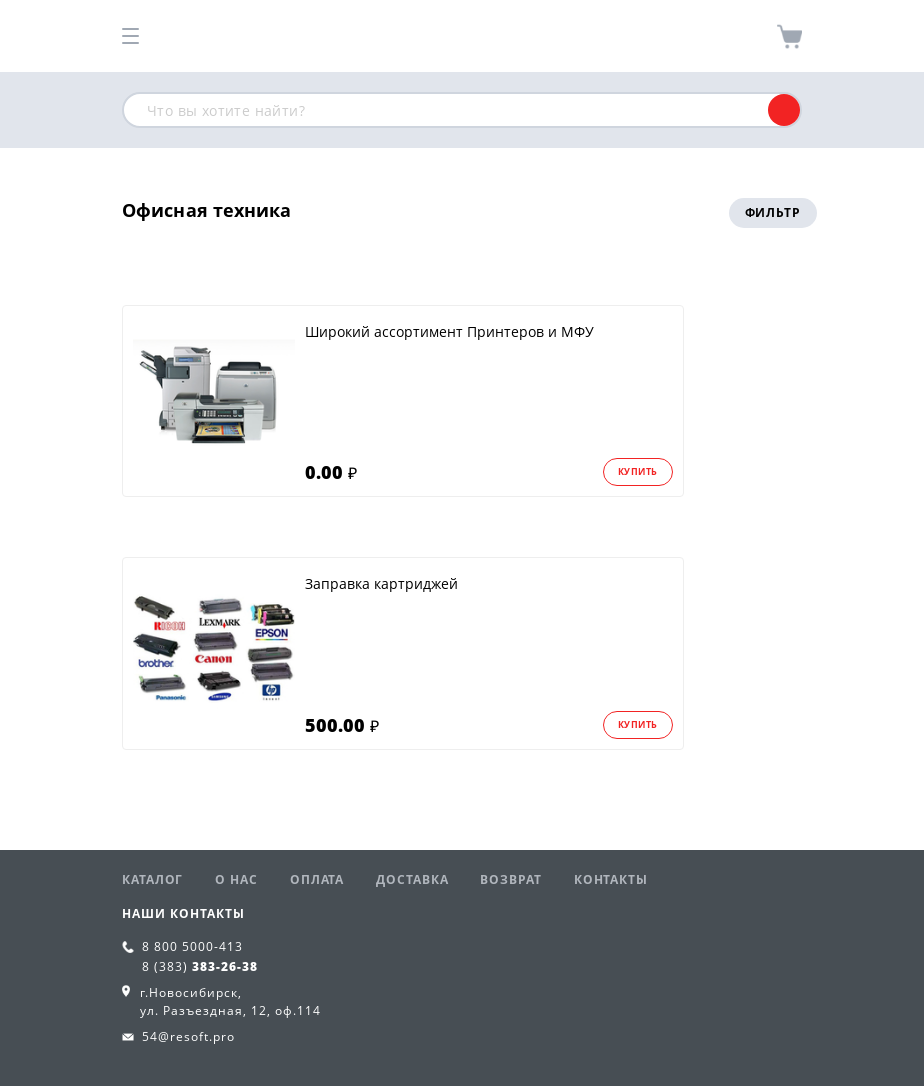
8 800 (192, 946)
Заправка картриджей (381, 583)
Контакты (611, 879)
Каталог (152, 879)
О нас (236, 879)
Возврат (510, 879)
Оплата (317, 879)
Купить (638, 471)
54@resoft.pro (188, 1036)
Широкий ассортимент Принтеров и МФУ (449, 331)
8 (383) (200, 966)
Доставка (412, 879)
